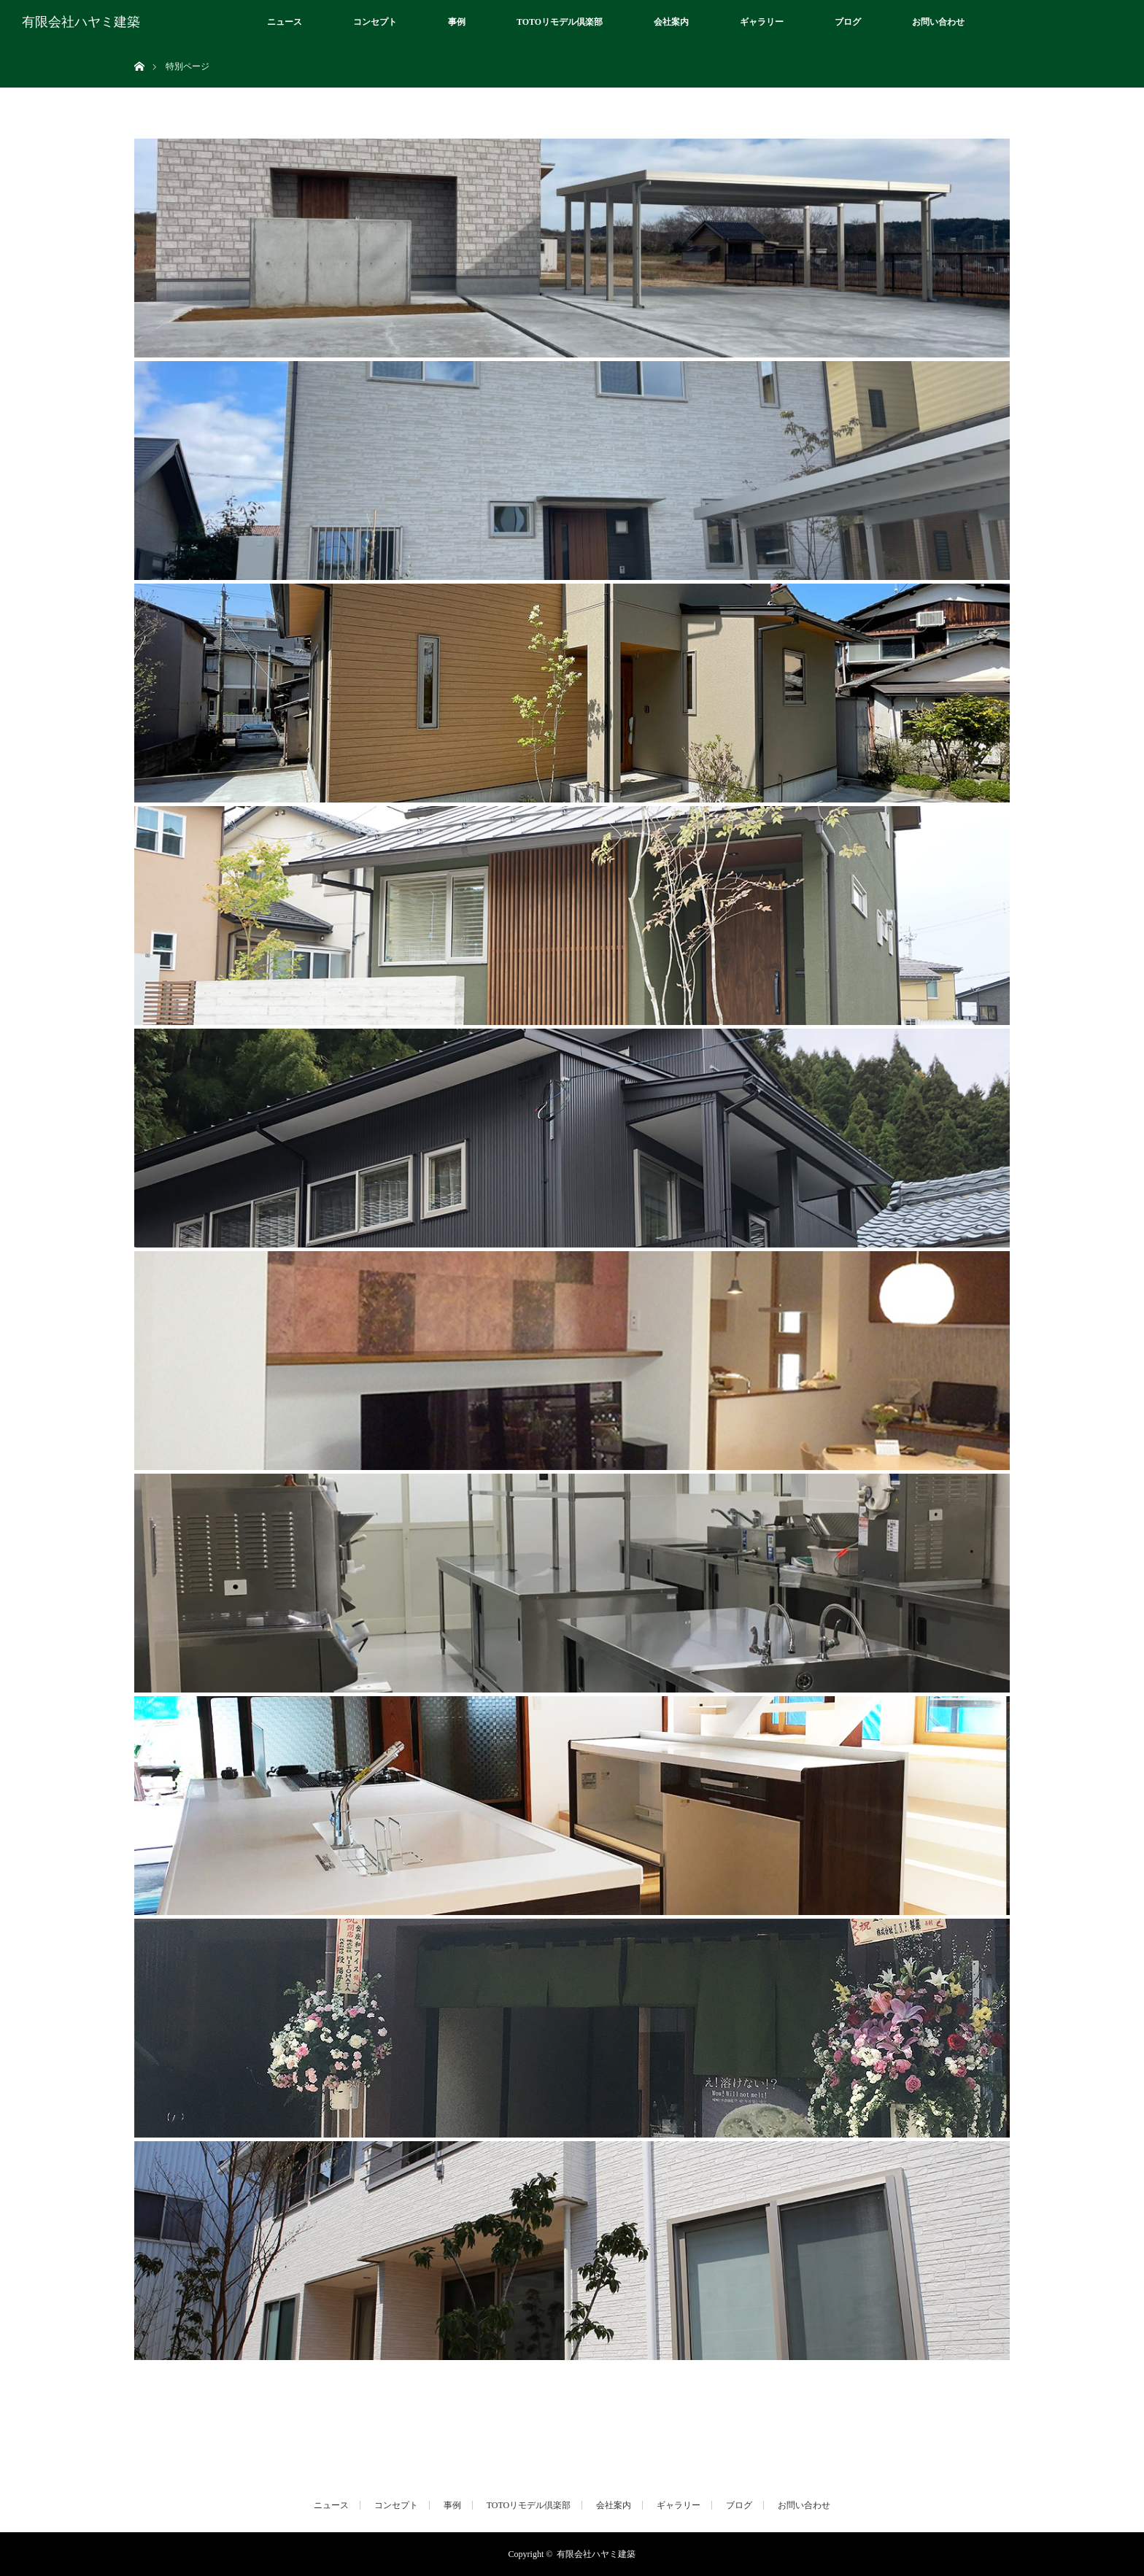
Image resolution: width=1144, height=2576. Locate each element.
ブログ (848, 22)
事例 (456, 22)
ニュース (284, 22)
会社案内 (671, 22)
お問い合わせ (938, 22)
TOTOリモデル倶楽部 (560, 22)
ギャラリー (762, 22)
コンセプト (375, 22)
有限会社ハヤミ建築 (81, 22)
